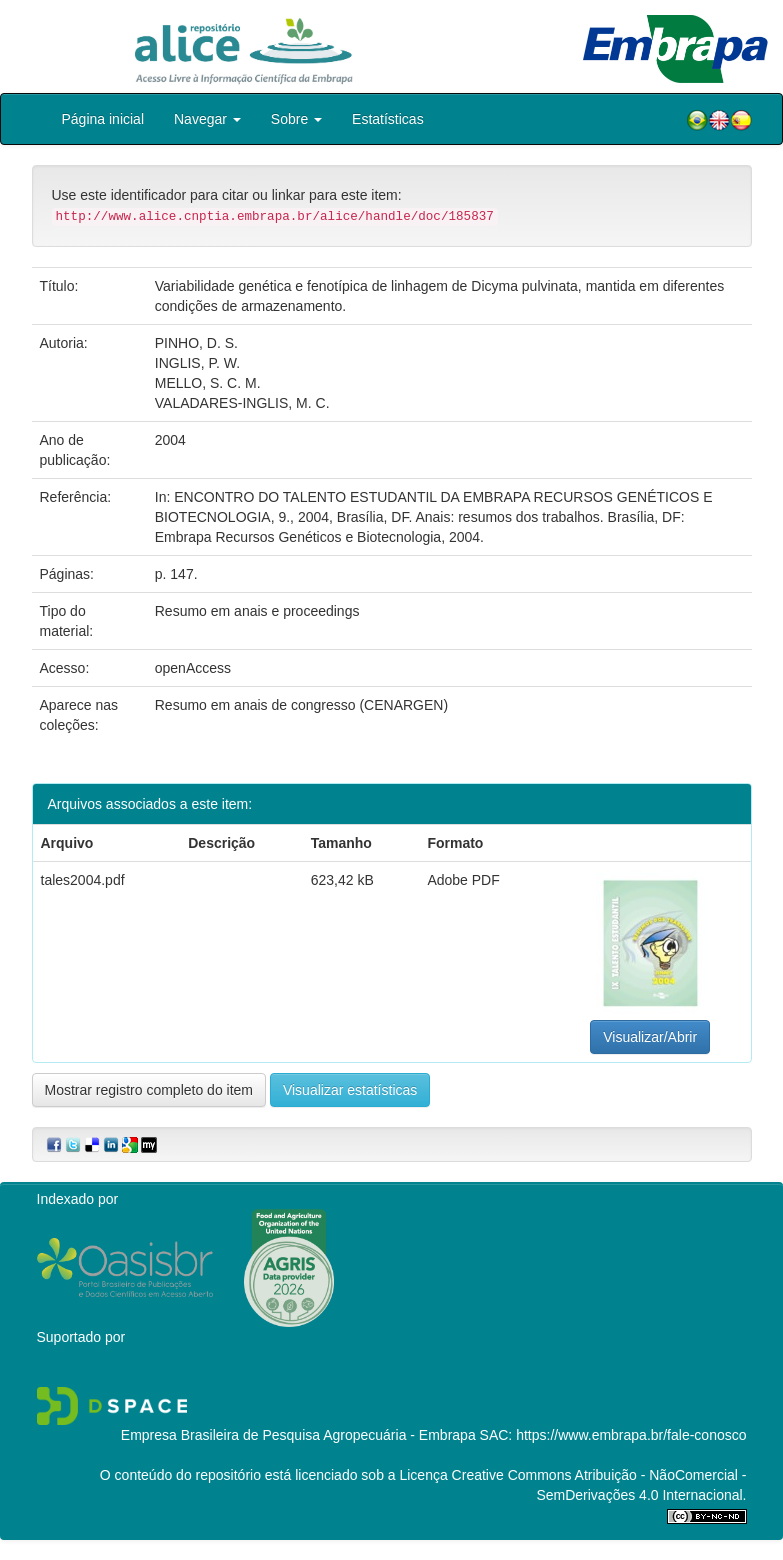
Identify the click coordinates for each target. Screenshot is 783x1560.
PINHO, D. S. (196, 343)
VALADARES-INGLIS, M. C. (242, 403)
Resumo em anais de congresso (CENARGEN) (301, 705)
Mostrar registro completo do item (149, 1090)
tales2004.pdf (83, 880)
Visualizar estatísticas (350, 1090)
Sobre (296, 119)
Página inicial (103, 119)
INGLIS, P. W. (197, 363)
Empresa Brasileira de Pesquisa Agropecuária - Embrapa (298, 1435)
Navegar (207, 119)
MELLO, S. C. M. (208, 383)
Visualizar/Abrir (650, 1037)
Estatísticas (388, 119)
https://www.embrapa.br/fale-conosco (631, 1435)
